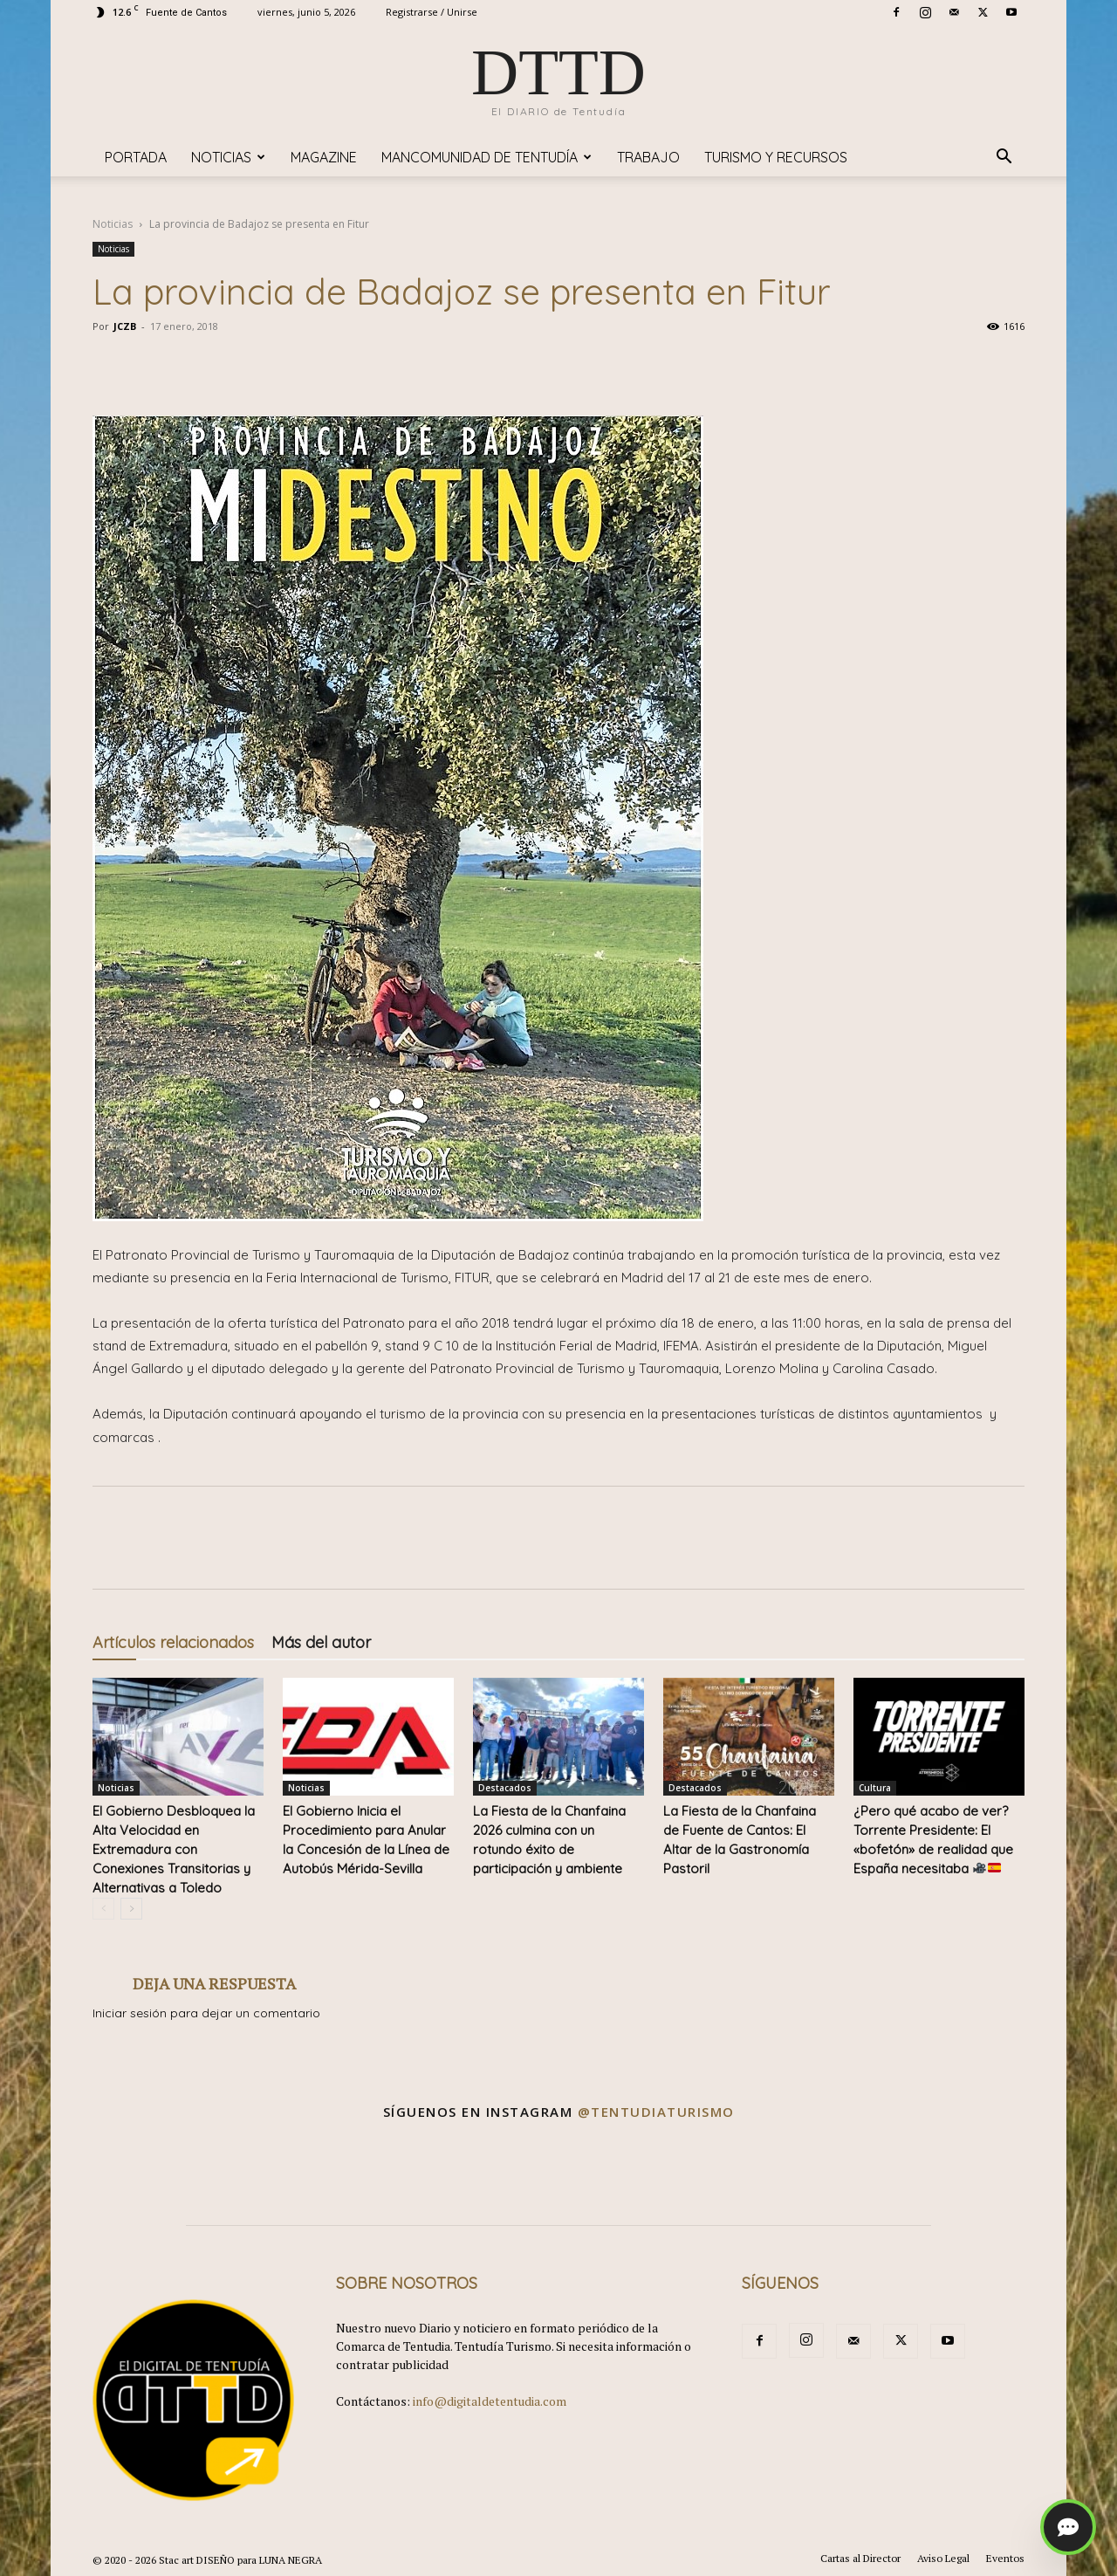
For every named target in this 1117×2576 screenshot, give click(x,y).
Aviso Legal (943, 2558)
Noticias (228, 157)
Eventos (1005, 2558)
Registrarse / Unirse (431, 11)
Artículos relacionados (173, 1642)
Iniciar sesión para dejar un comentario (206, 2013)
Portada (136, 157)
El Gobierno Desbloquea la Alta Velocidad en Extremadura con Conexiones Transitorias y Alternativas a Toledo (174, 1849)
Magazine (324, 157)
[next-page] (131, 1909)
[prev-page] (103, 1909)
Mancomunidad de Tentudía (486, 157)
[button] (1003, 158)
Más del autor (321, 1642)
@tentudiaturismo (656, 2111)
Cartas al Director (860, 2558)
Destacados (504, 1788)
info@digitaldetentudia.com (489, 2401)
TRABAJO (648, 157)
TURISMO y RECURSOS (775, 157)
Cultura (875, 1788)
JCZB (124, 326)
